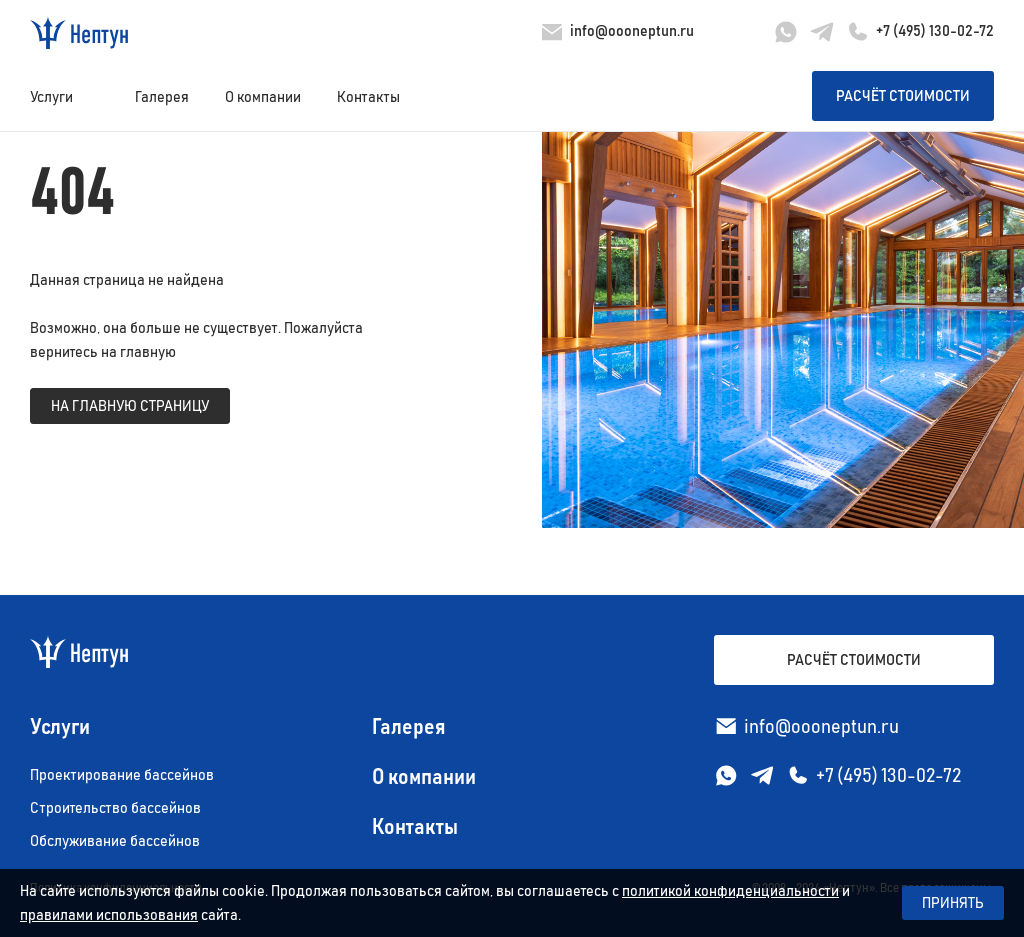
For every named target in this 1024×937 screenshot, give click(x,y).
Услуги (51, 97)
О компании (263, 97)
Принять (953, 903)
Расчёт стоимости (903, 96)
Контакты (368, 97)
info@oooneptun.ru (632, 31)
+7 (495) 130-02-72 (935, 31)
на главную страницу (130, 406)
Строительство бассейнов (115, 808)
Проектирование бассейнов (122, 775)
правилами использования (109, 915)
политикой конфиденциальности (730, 891)
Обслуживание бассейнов (115, 841)
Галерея (162, 97)
